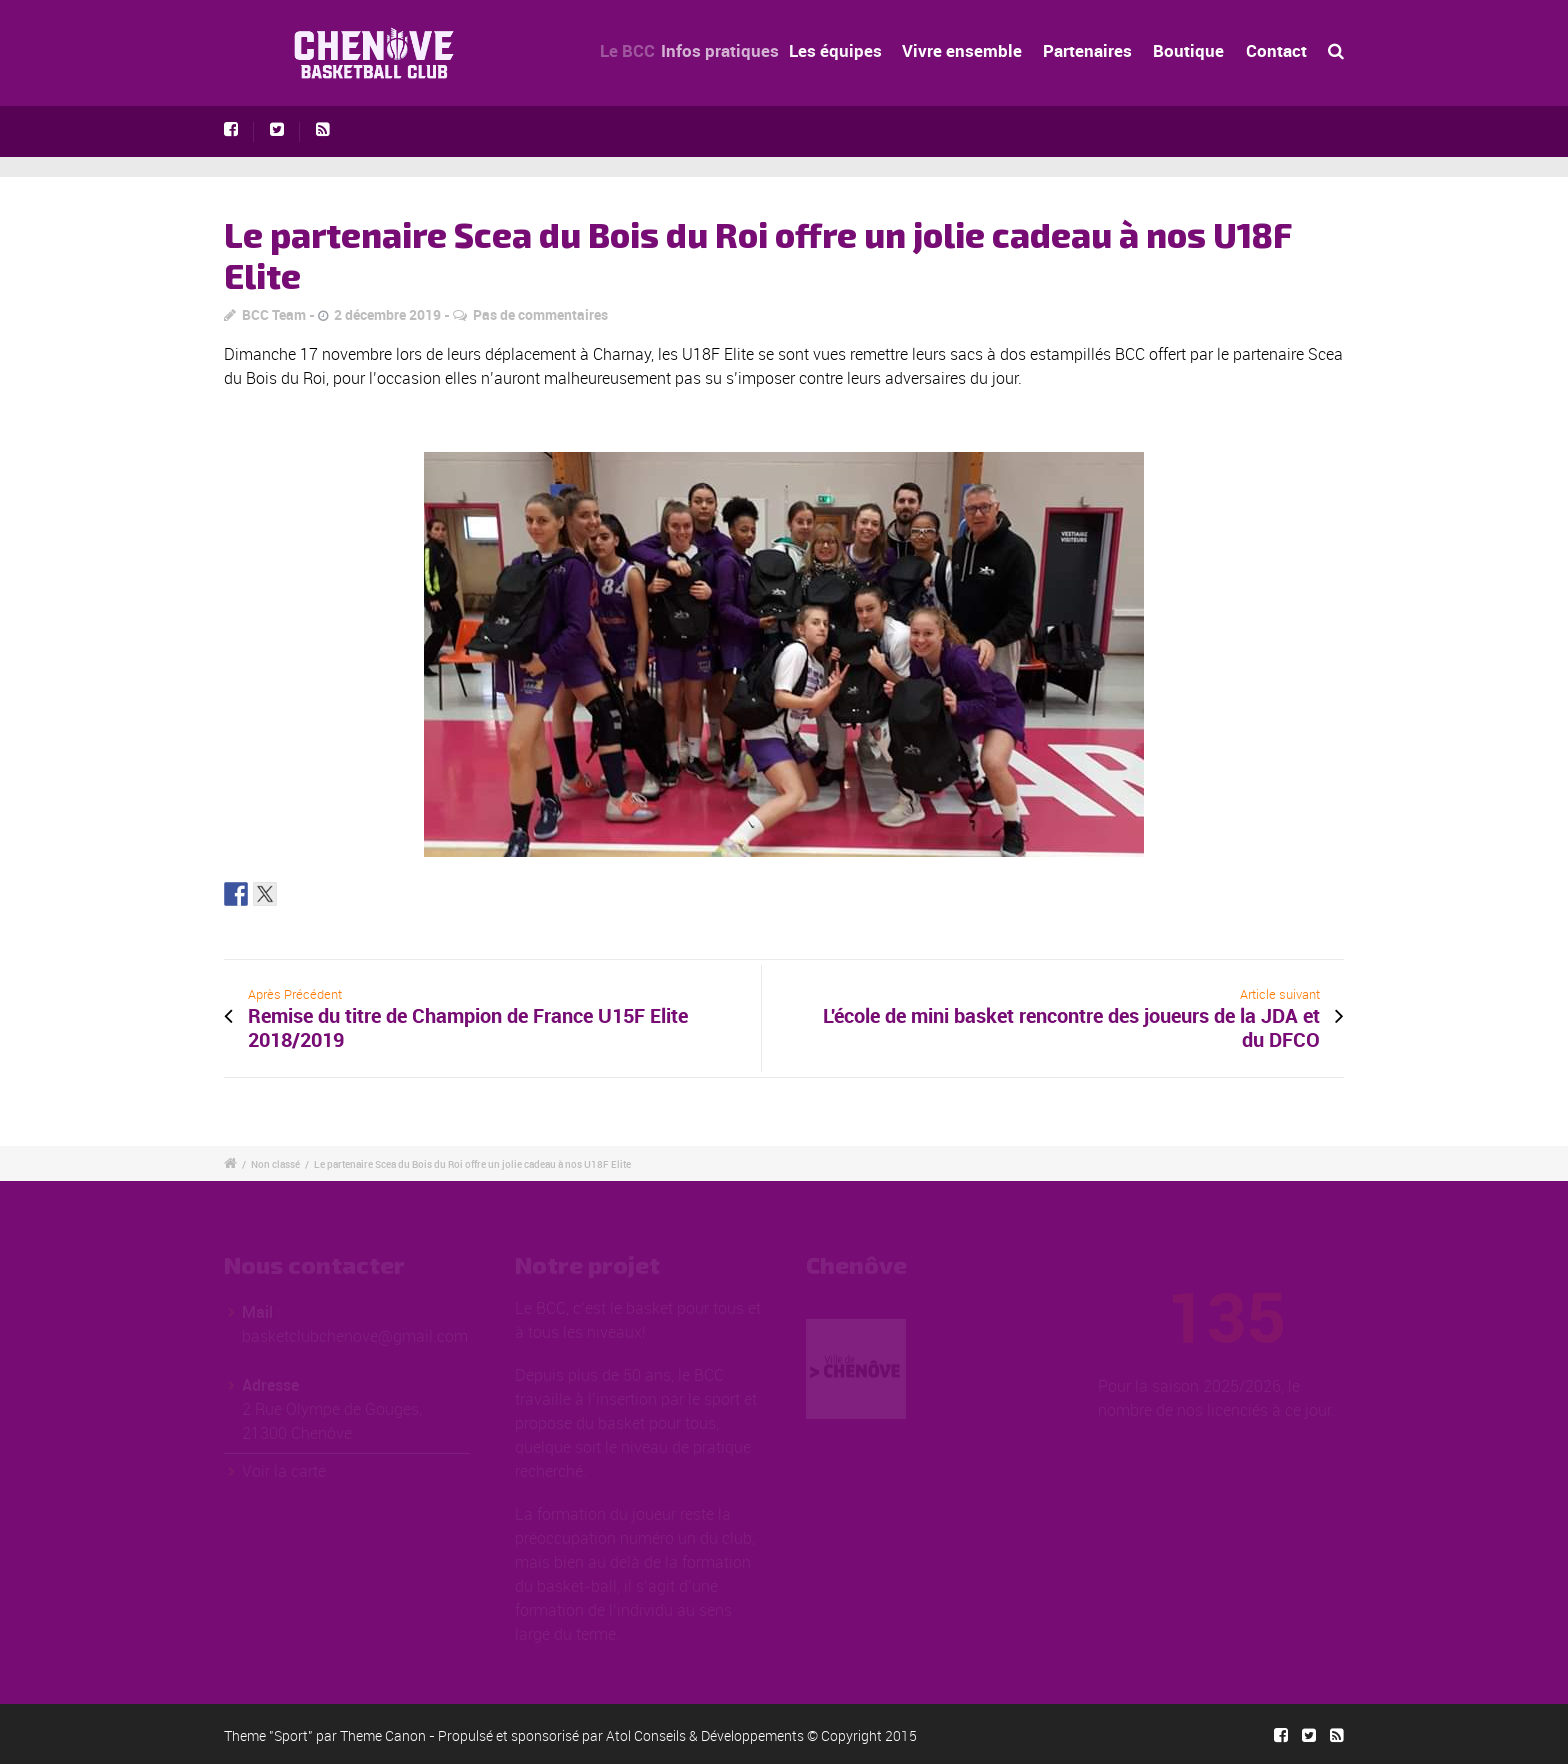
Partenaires (1092, 50)
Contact (1276, 50)
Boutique (1188, 50)
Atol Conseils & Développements (705, 1735)
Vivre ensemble (980, 50)
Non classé (275, 1164)
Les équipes (867, 50)
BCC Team (274, 314)
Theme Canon (383, 1735)
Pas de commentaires (540, 314)
